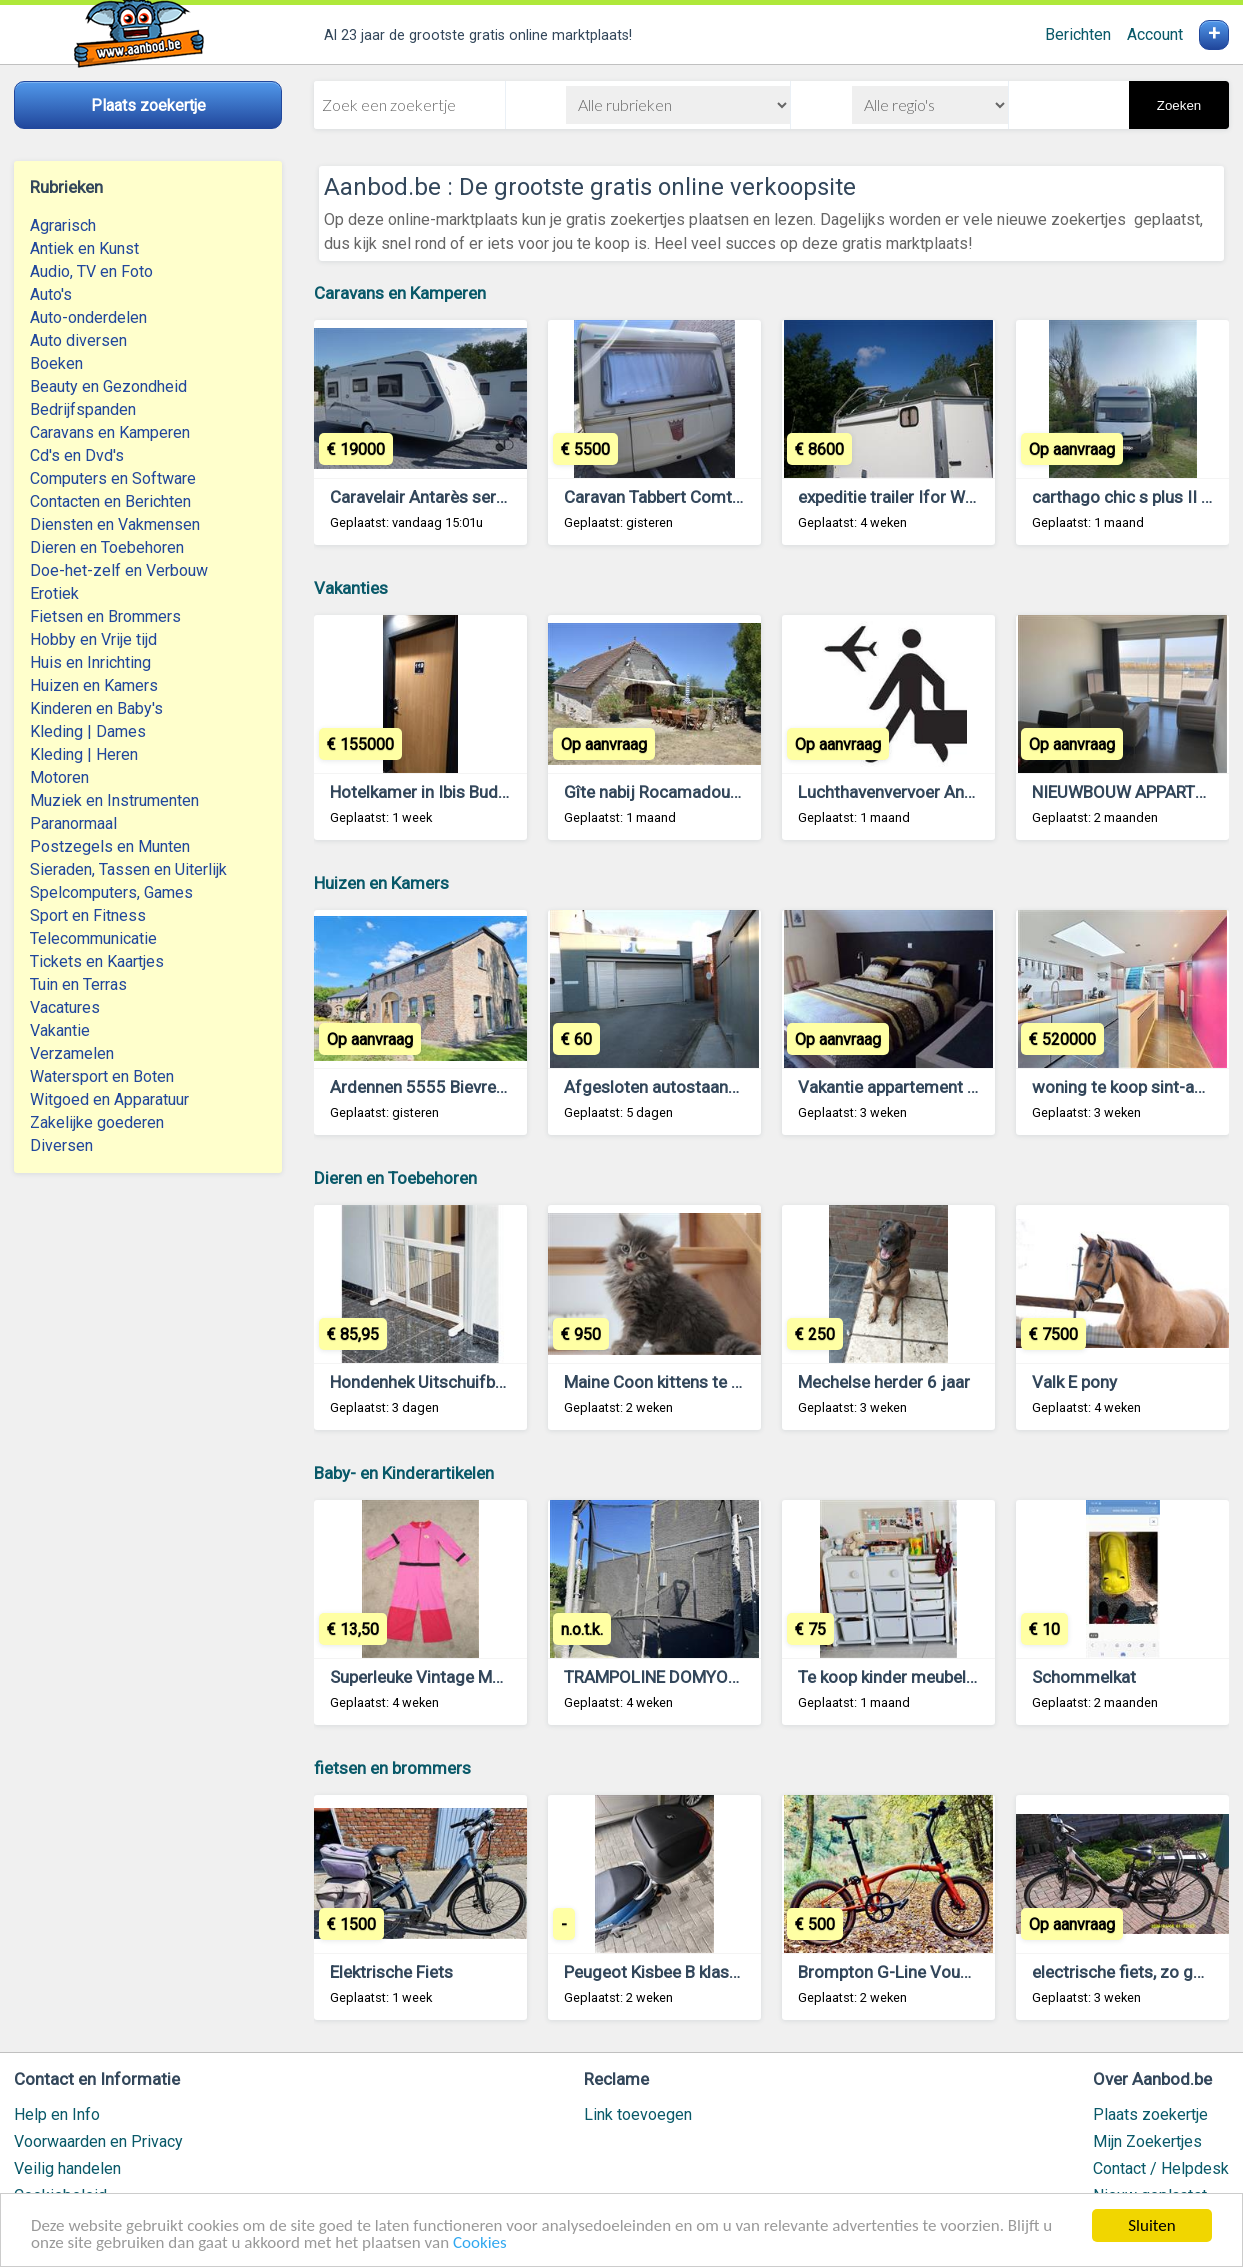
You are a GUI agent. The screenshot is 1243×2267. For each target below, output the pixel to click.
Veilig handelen (67, 2168)
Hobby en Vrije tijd (93, 639)
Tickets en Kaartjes (97, 961)
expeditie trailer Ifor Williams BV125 (933, 497)
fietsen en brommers (392, 1768)
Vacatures (65, 1007)
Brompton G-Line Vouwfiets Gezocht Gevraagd (975, 1972)
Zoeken (1179, 105)
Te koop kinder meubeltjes (896, 1677)
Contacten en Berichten (110, 501)
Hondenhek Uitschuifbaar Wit (439, 1382)
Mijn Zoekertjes (1147, 2141)
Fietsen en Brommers (105, 616)
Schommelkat (1084, 1677)
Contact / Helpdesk (1161, 2168)
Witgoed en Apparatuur (109, 1099)
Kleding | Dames (88, 731)
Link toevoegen (638, 2114)
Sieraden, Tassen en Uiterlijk (128, 869)
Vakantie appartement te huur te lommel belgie (973, 1087)
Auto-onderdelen (88, 317)
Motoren (59, 777)
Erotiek (54, 593)
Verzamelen (72, 1053)
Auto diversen (78, 340)
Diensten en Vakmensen (115, 524)
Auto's (51, 294)
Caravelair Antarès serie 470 (436, 497)
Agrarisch (63, 225)
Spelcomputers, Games (111, 892)
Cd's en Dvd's (77, 455)
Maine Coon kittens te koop (666, 1382)
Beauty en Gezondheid (108, 386)
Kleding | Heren (84, 754)
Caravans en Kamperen (110, 432)
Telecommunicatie (93, 938)
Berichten (1078, 34)
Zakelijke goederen (97, 1122)
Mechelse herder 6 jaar (884, 1382)
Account (1155, 34)
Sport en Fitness (88, 915)
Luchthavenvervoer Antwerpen (911, 792)
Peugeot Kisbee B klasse (655, 1972)
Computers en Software (113, 478)
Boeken (56, 363)
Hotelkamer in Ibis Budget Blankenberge (479, 792)
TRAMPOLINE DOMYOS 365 (668, 1677)
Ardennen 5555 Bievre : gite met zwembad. (491, 1087)
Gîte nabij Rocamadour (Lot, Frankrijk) (706, 792)
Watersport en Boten (102, 1076)
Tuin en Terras (78, 984)
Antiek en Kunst (84, 248)
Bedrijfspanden (83, 409)
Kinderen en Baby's (96, 708)
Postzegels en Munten (110, 846)
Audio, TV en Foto (91, 271)
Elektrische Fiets (391, 1972)
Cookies (480, 2244)
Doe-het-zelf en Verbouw (119, 570)
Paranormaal (73, 823)
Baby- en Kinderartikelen (404, 1473)
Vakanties (351, 588)
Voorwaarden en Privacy (98, 2141)
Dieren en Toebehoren (107, 547)
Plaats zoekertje (1150, 2114)
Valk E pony (1074, 1382)
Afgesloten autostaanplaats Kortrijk (698, 1087)
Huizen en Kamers (94, 685)
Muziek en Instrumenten (114, 800)
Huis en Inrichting (90, 662)
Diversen (61, 1145)
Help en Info (57, 2114)
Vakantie (60, 1030)
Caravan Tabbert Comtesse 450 (683, 497)
